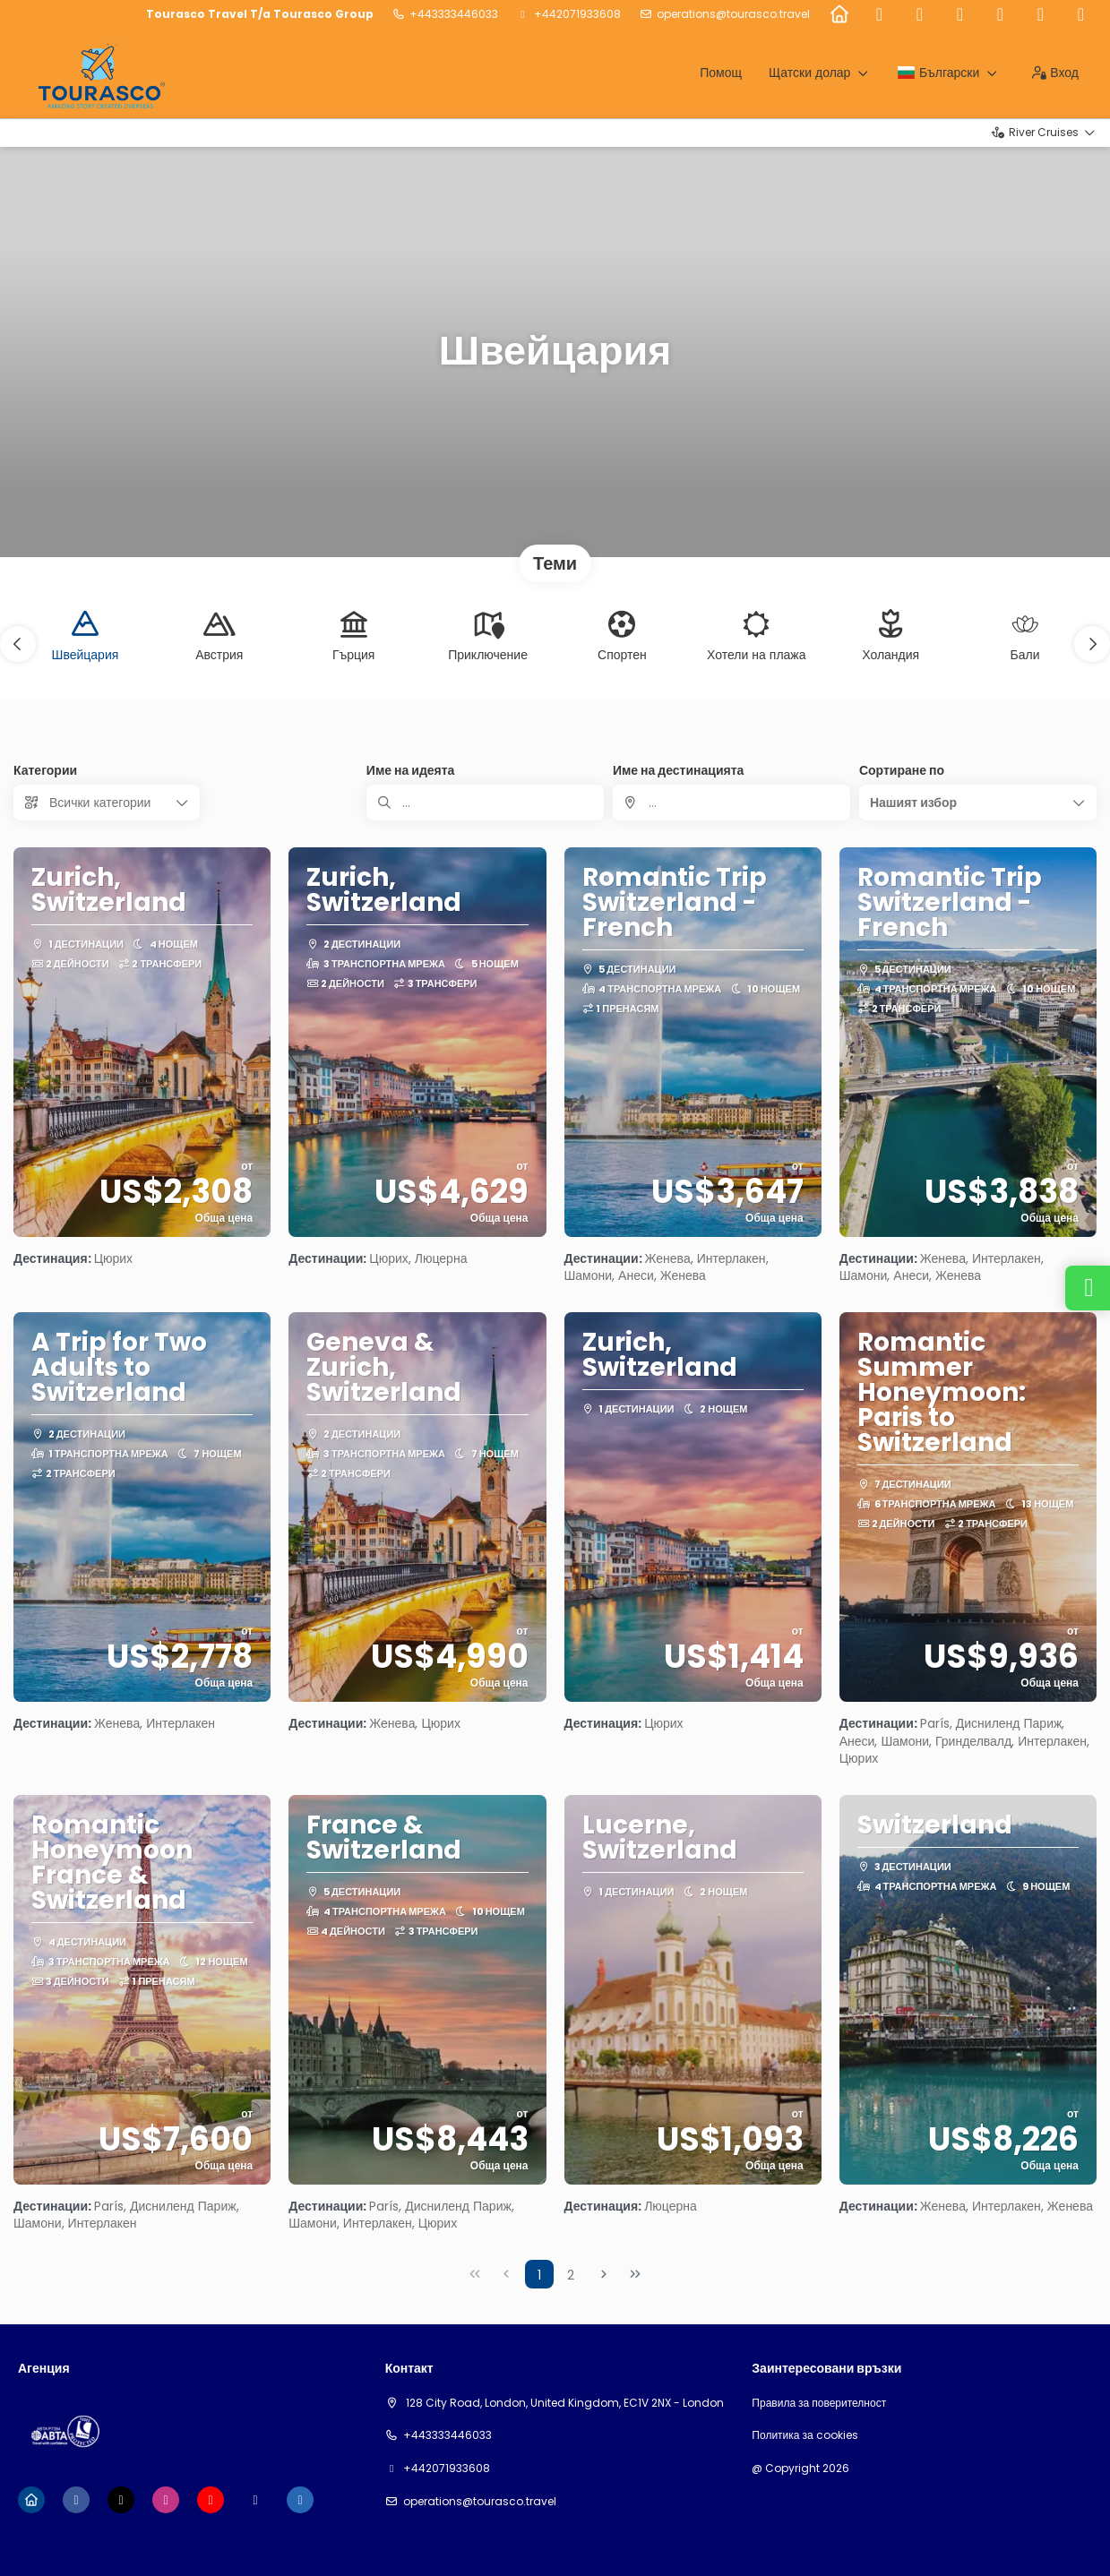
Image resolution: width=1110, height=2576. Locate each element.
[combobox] (731, 802)
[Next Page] (603, 2274)
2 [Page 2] (570, 2275)
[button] (18, 644)
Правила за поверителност (819, 2403)
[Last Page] (635, 2274)
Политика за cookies (804, 2435)
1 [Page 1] (539, 2275)
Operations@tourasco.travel (733, 14)
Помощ (721, 73)
